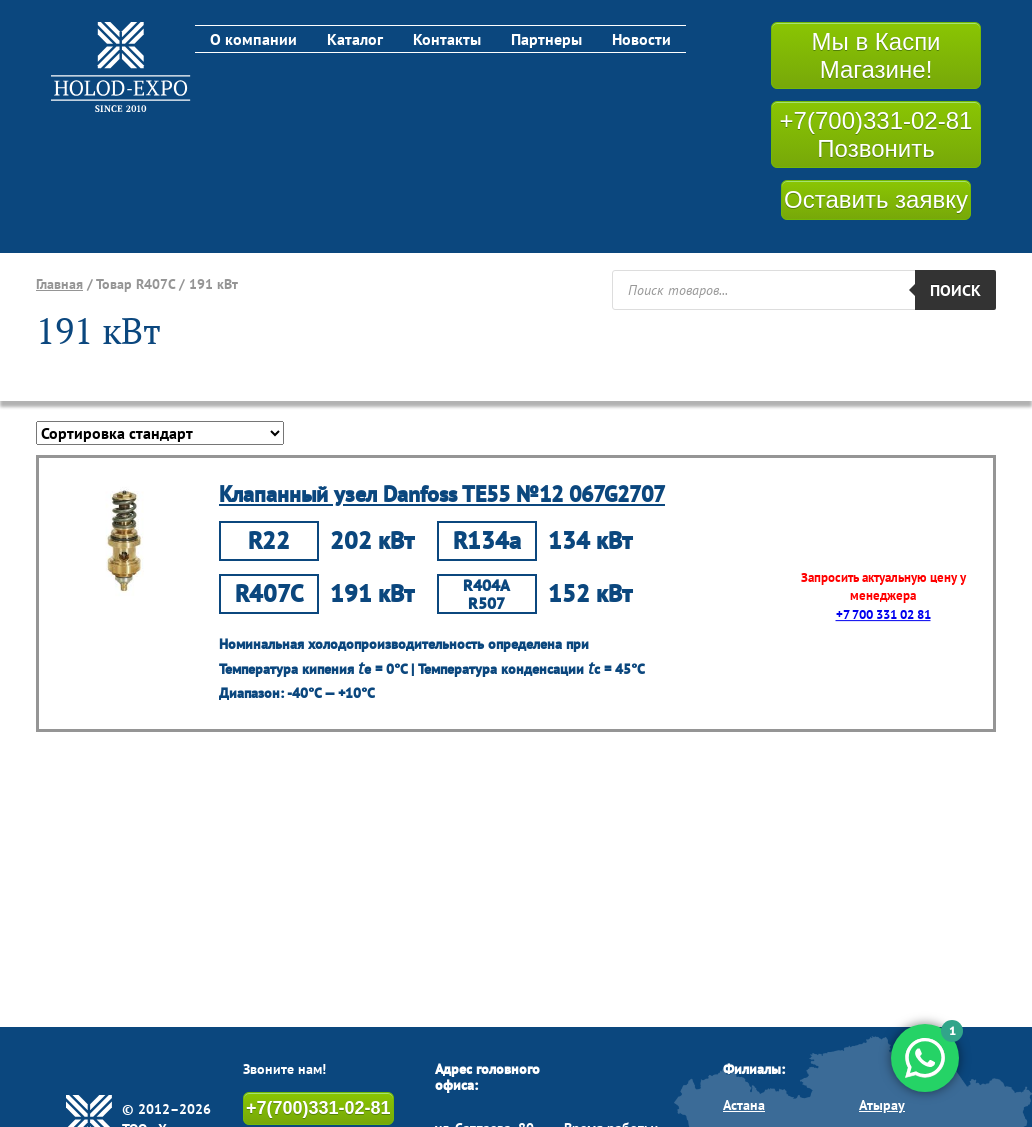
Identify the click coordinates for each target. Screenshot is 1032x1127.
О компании (253, 39)
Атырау (882, 1105)
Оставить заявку (876, 199)
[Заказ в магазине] (160, 433)
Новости (641, 39)
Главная (59, 284)
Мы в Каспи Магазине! (875, 55)
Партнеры (546, 39)
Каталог (355, 39)
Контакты (447, 39)
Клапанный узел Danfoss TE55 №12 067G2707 (442, 494)
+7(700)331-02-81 (318, 1108)
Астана (744, 1105)
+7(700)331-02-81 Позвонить (876, 134)
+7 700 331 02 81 (883, 614)
